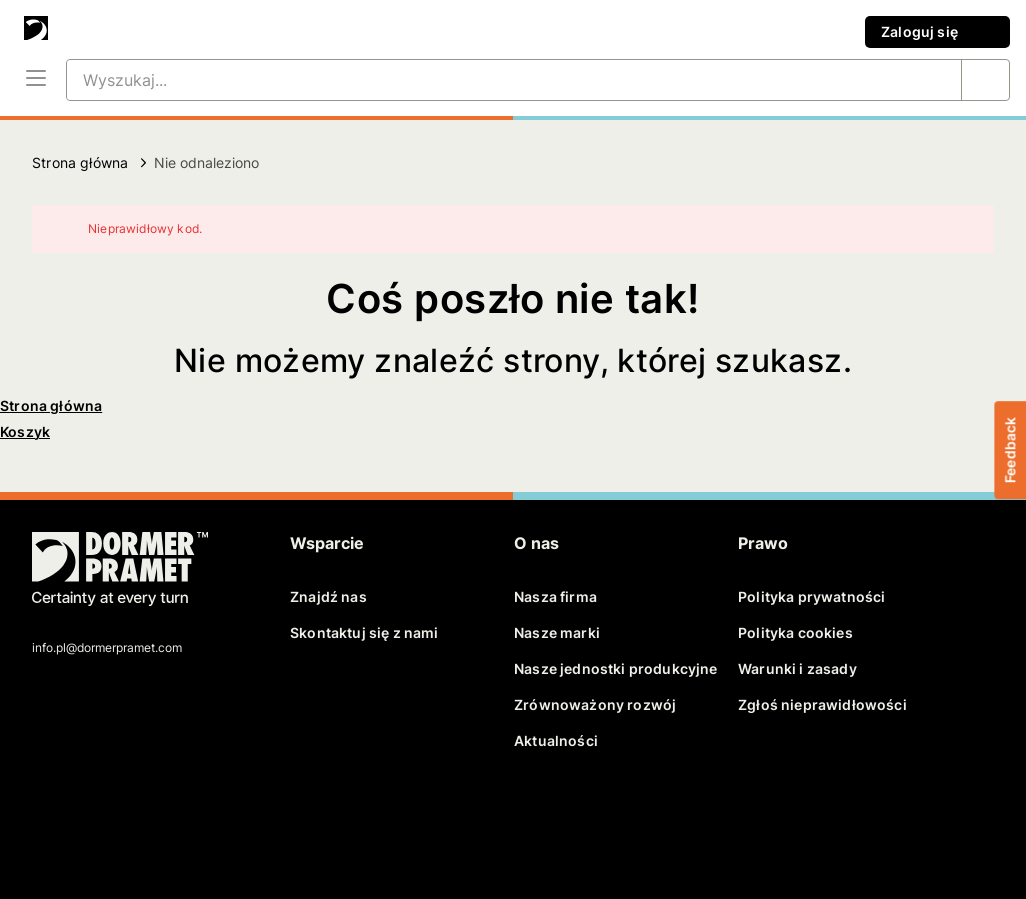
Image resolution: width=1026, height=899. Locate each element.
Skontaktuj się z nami (364, 632)
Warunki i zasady (797, 668)
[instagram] (187, 816)
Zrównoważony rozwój (595, 704)
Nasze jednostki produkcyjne (616, 668)
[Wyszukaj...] (490, 80)
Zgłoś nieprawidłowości (822, 704)
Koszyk (25, 431)
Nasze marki (557, 632)
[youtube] (152, 816)
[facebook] (49, 816)
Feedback (1009, 449)
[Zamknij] (966, 229)
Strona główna (80, 162)
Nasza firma (555, 596)
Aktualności (556, 740)
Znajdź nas (328, 596)
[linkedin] (118, 816)
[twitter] (83, 816)
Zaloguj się (937, 32)
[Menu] (36, 80)
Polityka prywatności (811, 596)
